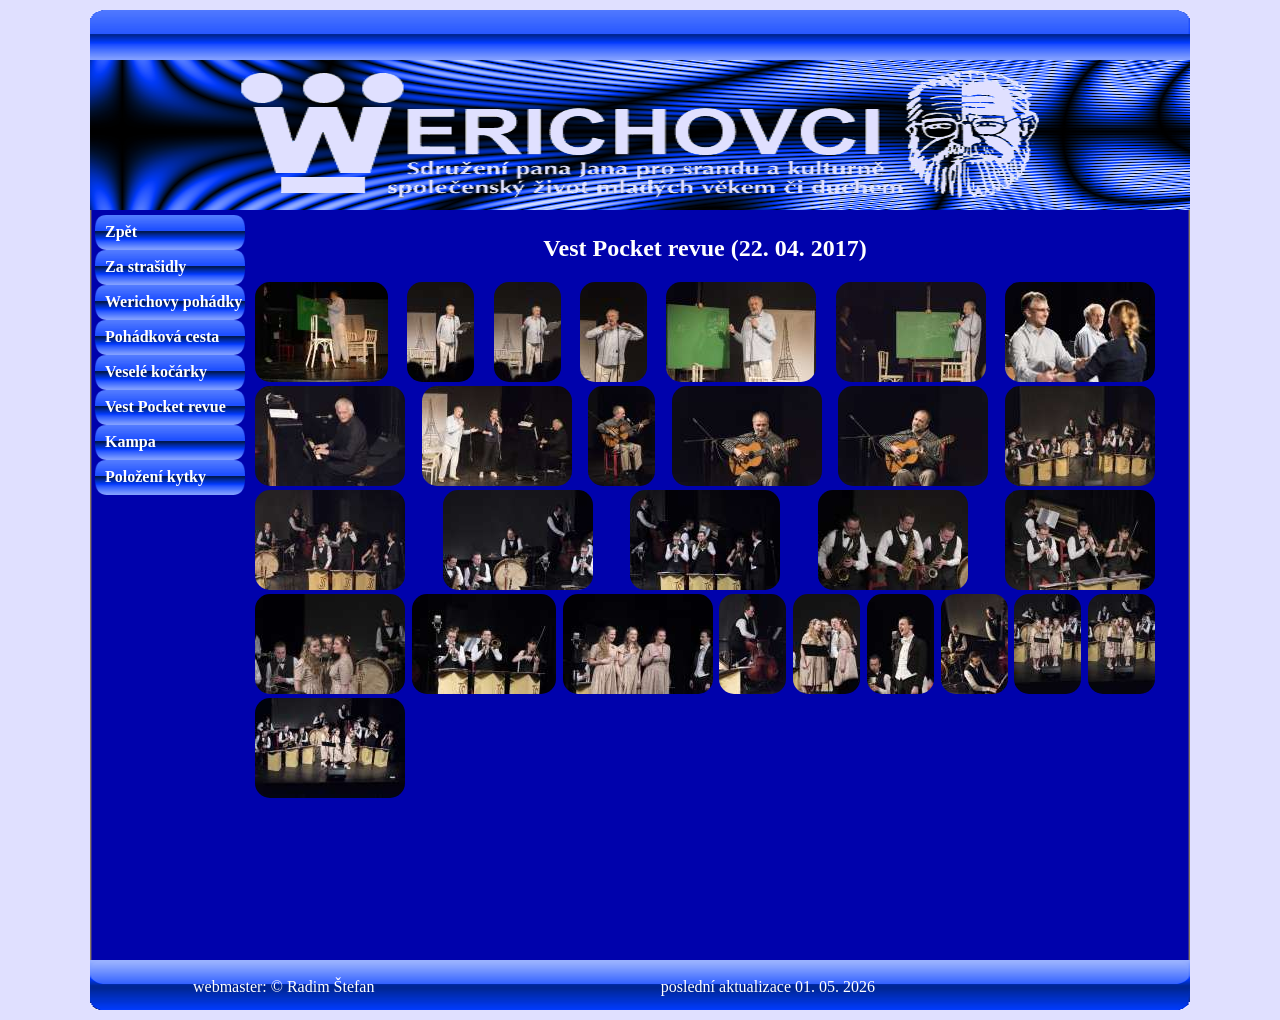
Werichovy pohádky (173, 301)
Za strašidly (145, 266)
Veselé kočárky (156, 371)
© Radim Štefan (323, 986)
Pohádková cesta (162, 336)
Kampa (130, 441)
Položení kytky (155, 476)
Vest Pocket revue (165, 406)
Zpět (121, 231)
